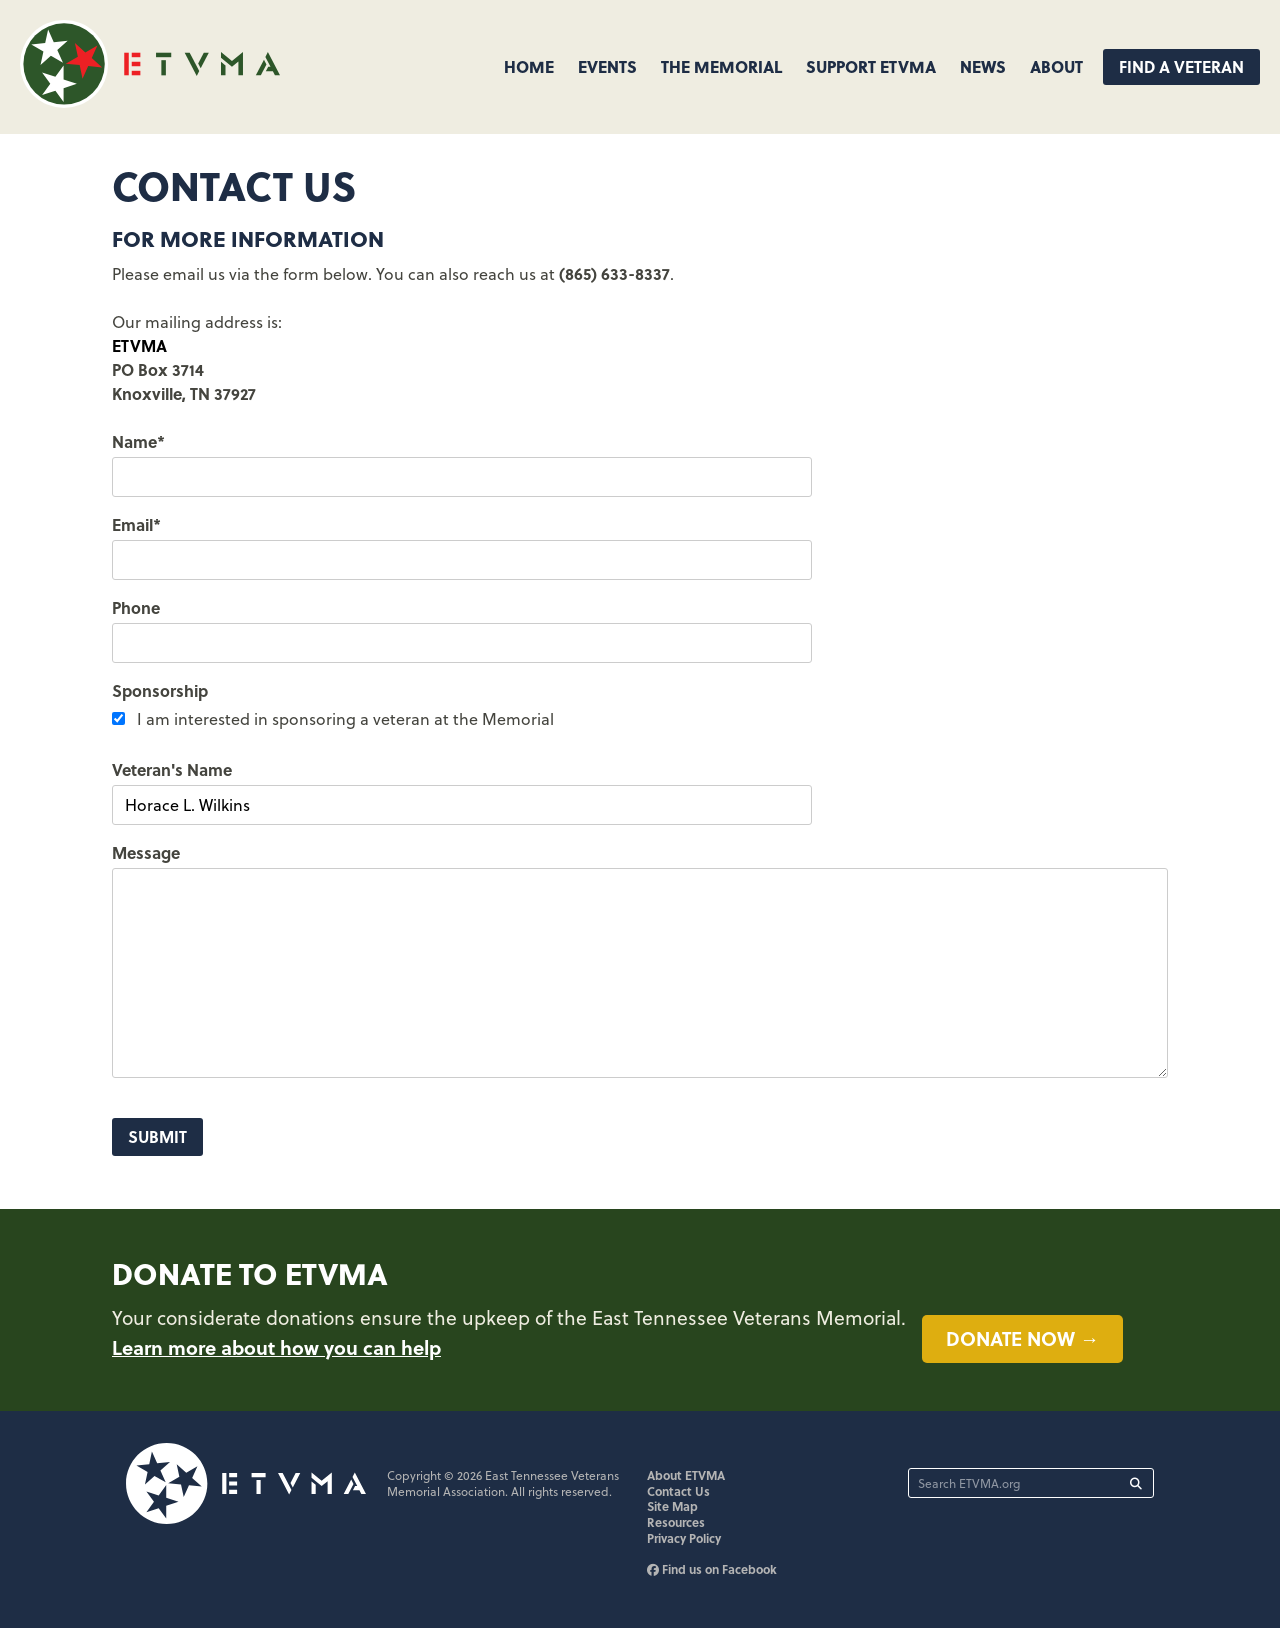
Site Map (672, 1506)
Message (146, 852)
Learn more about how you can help (276, 1347)
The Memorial (721, 66)
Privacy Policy (684, 1538)
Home (529, 66)
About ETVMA (686, 1475)
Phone (136, 607)
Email (136, 524)
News (983, 66)
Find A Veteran (1181, 66)
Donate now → (1022, 1338)
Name (138, 441)
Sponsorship (160, 690)
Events (607, 66)
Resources (676, 1522)
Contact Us (678, 1491)
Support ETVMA (871, 66)
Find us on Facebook (712, 1569)
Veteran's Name (172, 769)
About (1056, 66)
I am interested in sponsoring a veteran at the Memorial (345, 719)
